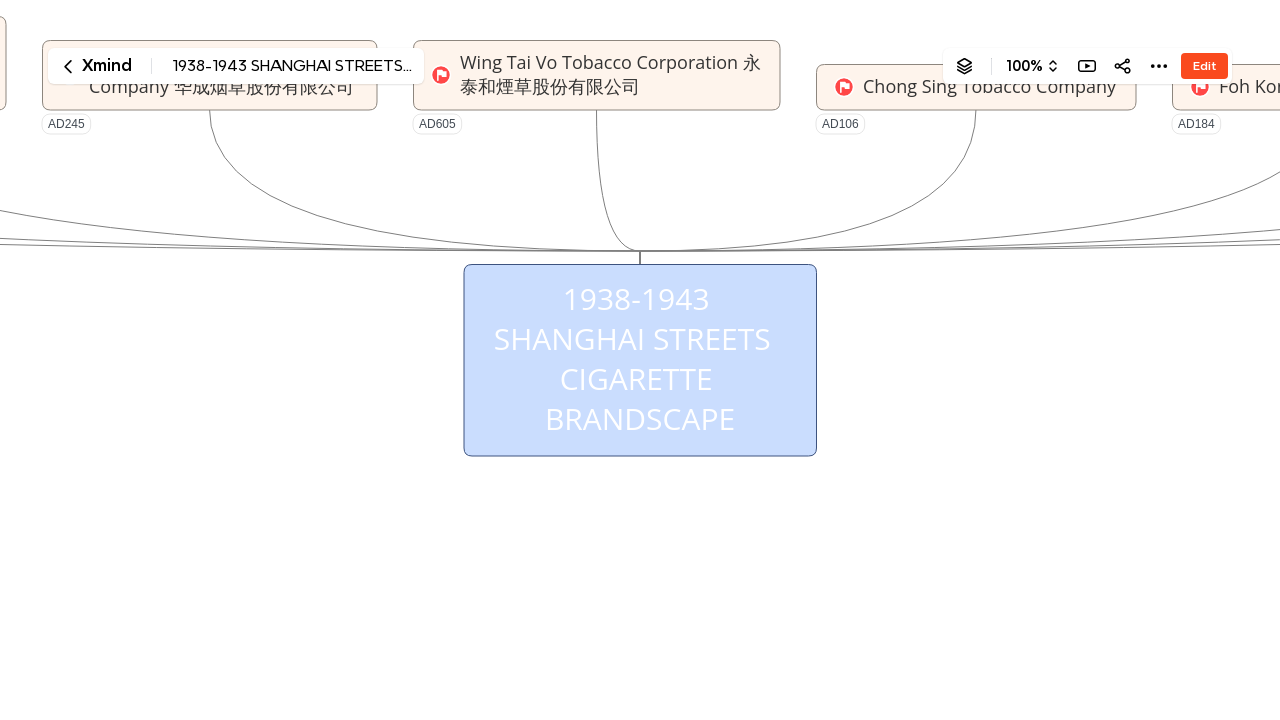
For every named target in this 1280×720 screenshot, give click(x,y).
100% (1024, 66)
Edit (1204, 65)
